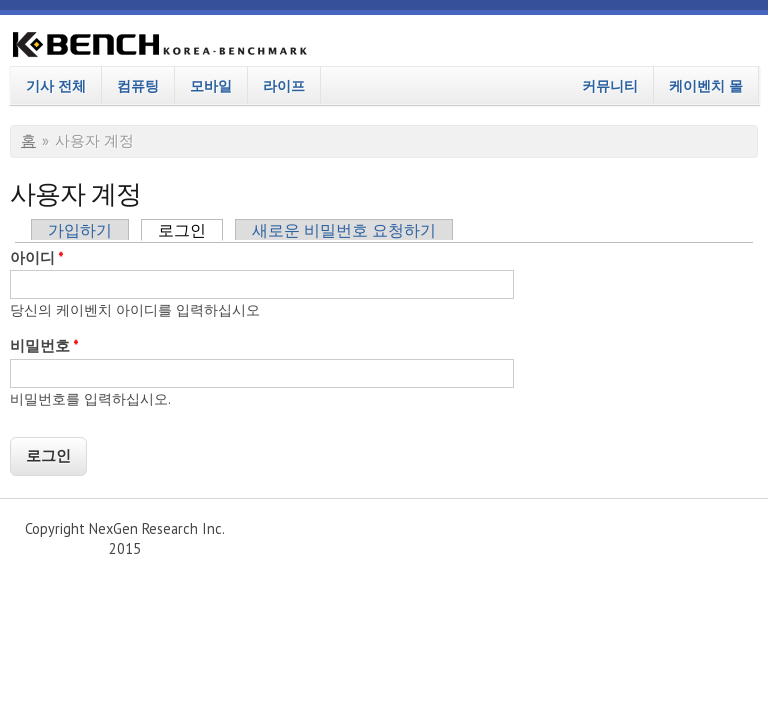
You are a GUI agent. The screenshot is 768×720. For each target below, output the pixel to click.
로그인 (190, 230)
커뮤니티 (610, 85)
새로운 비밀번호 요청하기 (344, 230)
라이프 (284, 85)
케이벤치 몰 (706, 85)
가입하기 (80, 230)
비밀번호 (44, 345)
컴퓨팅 (138, 85)
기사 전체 (56, 85)
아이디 (37, 257)
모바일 (211, 85)
